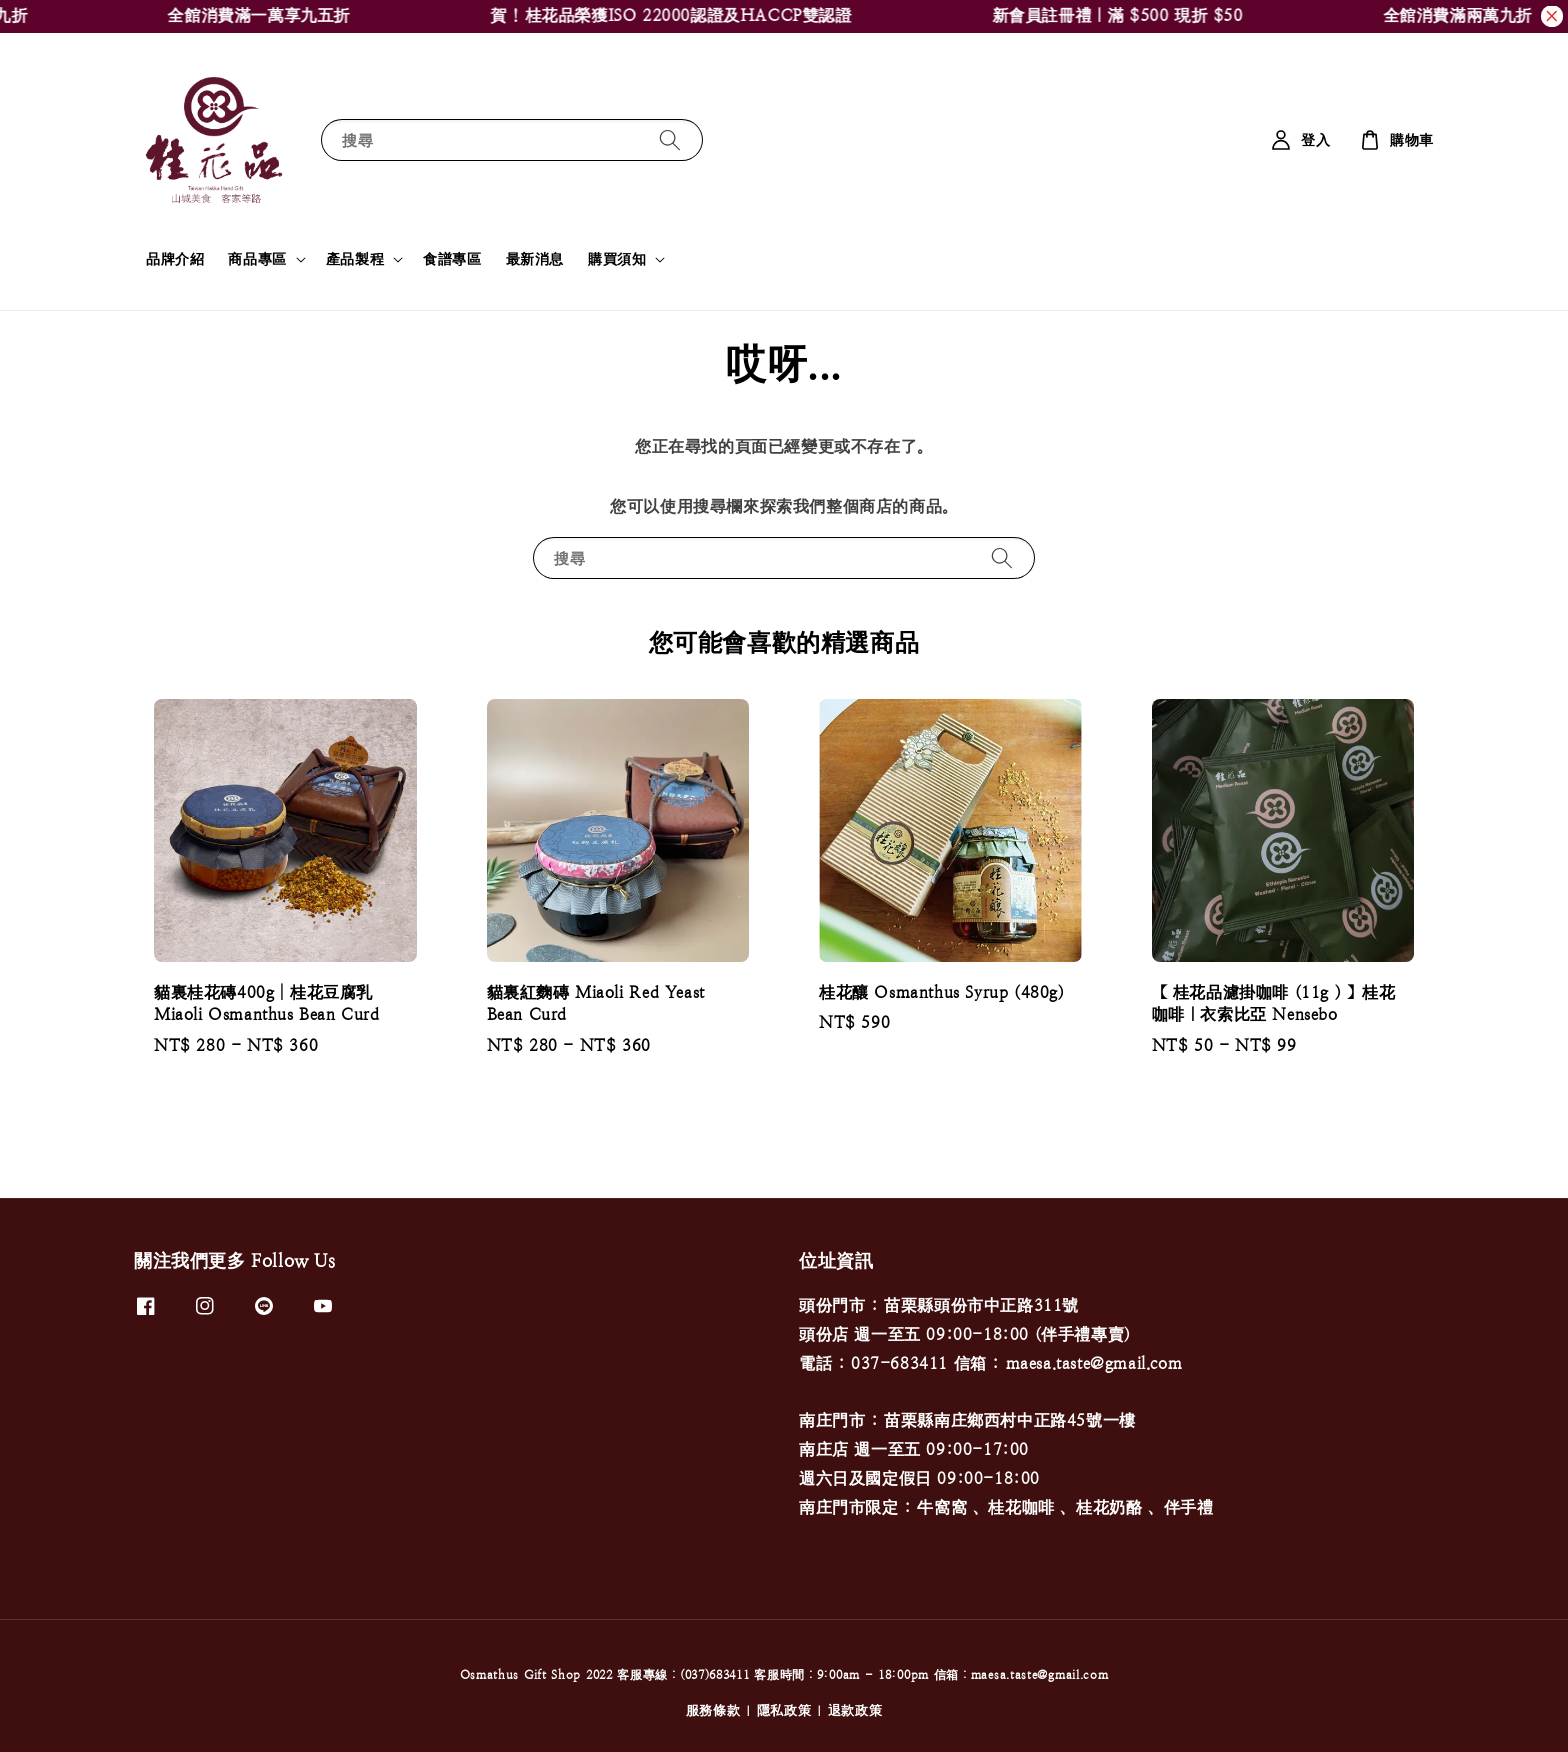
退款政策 (855, 1710)
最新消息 (535, 259)
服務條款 (713, 1710)
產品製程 (355, 259)
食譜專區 (452, 259)
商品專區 (257, 259)
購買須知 (617, 259)
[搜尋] (670, 139)
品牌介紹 (175, 259)
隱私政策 (784, 1710)
